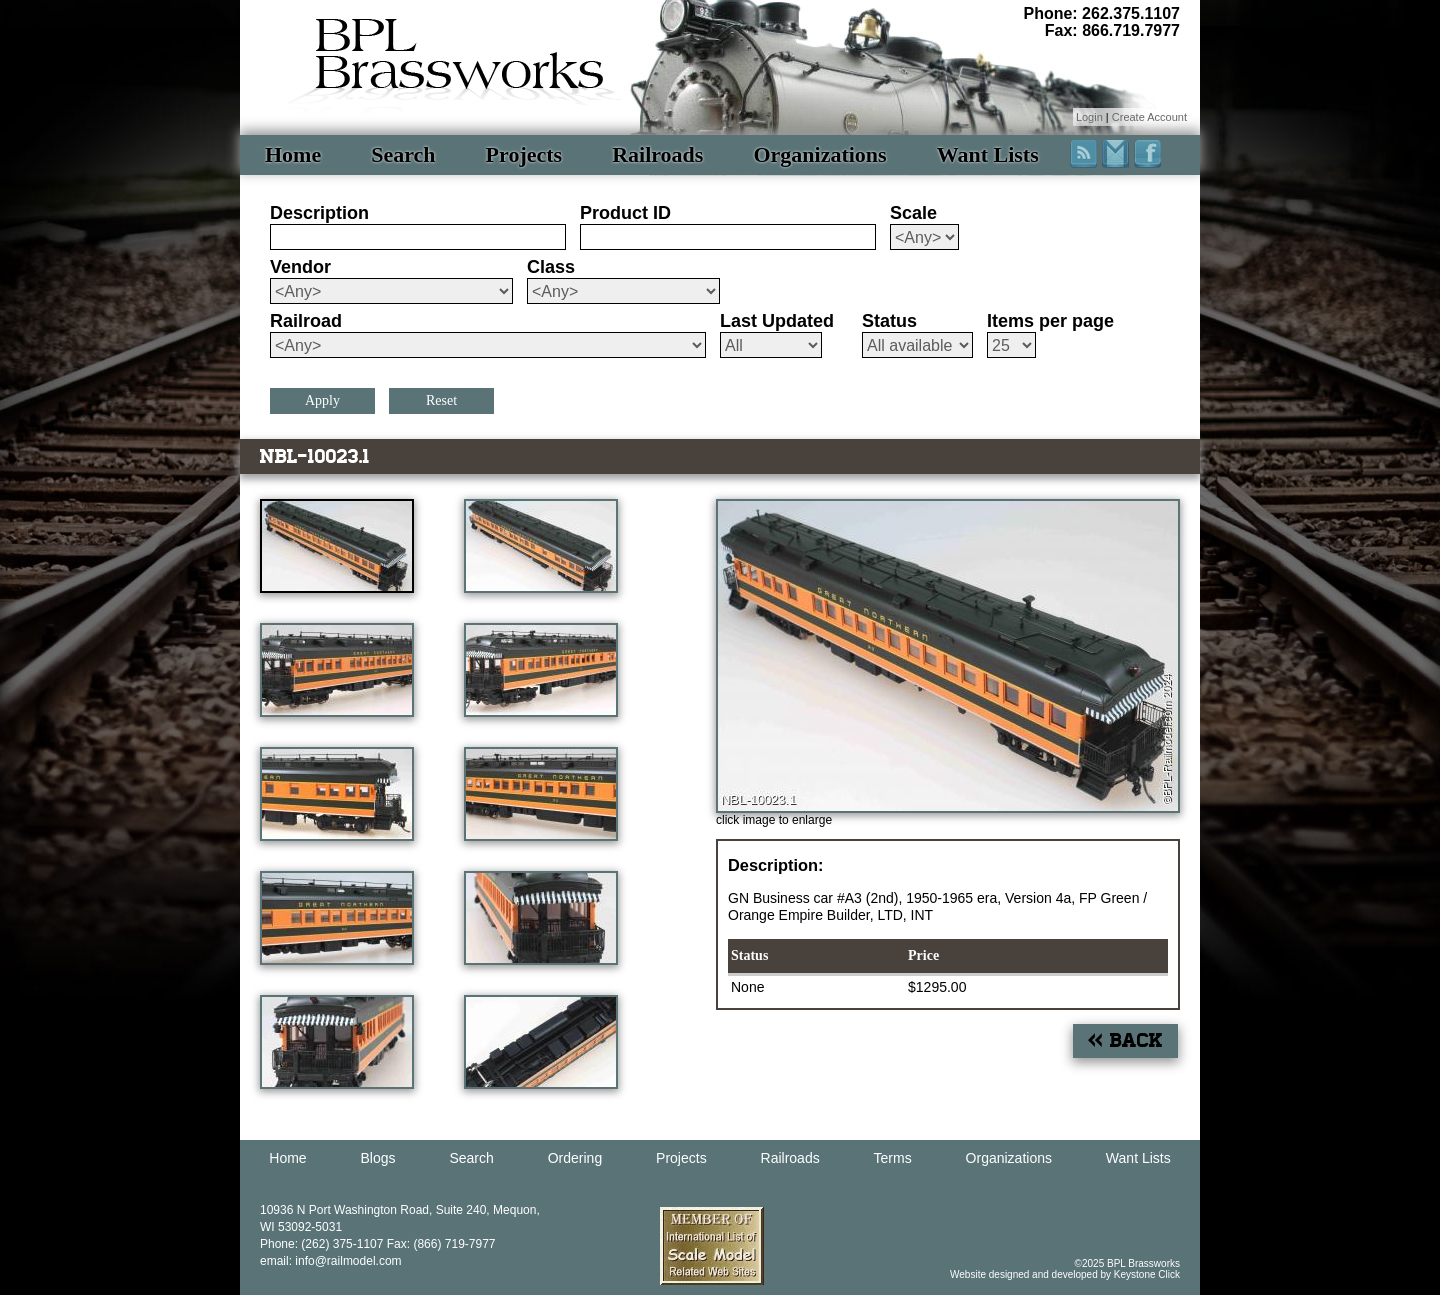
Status (889, 321)
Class (551, 267)
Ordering (575, 1158)
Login (1089, 117)
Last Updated (777, 321)
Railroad (306, 321)
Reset (441, 400)
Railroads (657, 154)
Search (403, 154)
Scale (913, 213)
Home (293, 154)
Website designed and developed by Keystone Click (1065, 1274)
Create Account (1149, 117)
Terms (893, 1158)
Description (319, 213)
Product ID (625, 213)
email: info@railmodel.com (331, 1261)
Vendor (300, 267)
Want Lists (988, 154)
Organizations (819, 154)
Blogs (378, 1158)
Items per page (1050, 321)
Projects (524, 154)
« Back (1125, 1040)
